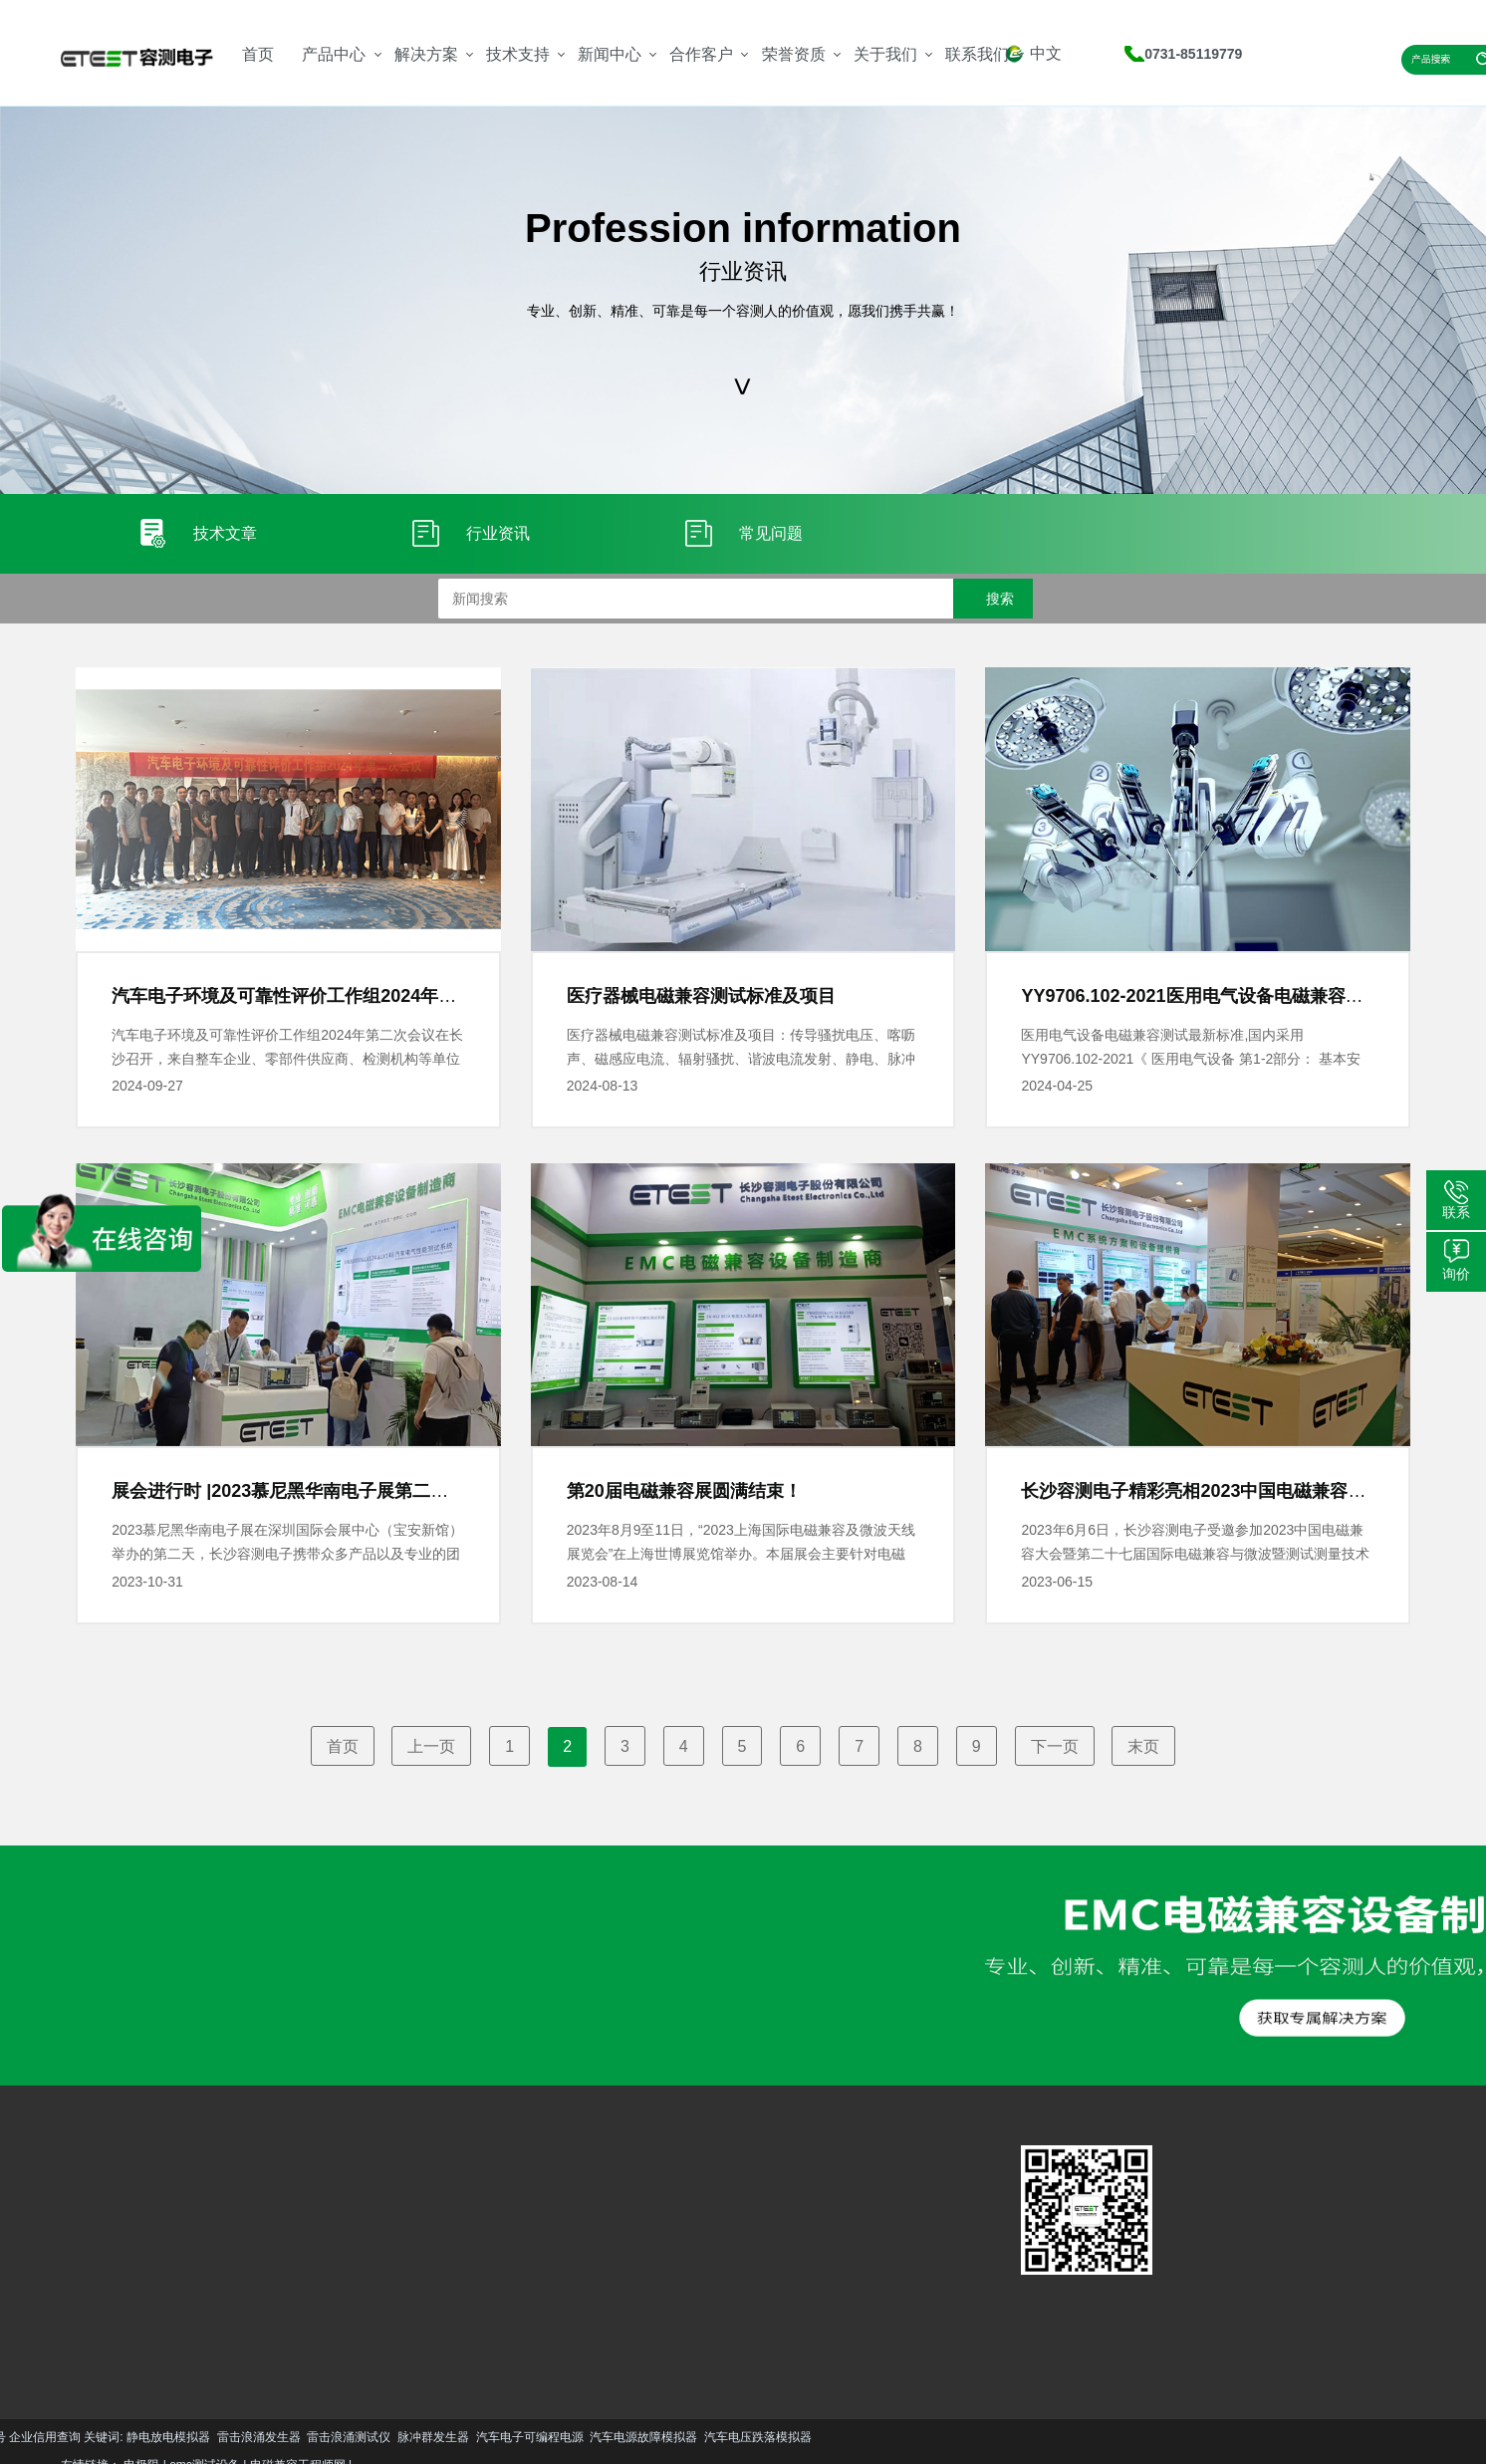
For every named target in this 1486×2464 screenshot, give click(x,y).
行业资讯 (451, 2257)
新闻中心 (609, 54)
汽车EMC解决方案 (254, 2201)
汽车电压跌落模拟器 (338, 2437)
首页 (258, 54)
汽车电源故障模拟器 (225, 2437)
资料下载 (380, 2257)
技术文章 (451, 2227)
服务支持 (380, 2227)
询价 (1456, 1274)
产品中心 (334, 54)
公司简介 (521, 2227)
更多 (76, 2323)
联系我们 (977, 54)
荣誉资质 (794, 54)
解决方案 (426, 54)
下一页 (1055, 1746)
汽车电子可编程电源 (110, 2437)
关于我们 (885, 54)
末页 (1143, 1746)
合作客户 (701, 54)
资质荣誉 (521, 2257)
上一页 (431, 1746)
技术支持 (518, 54)
